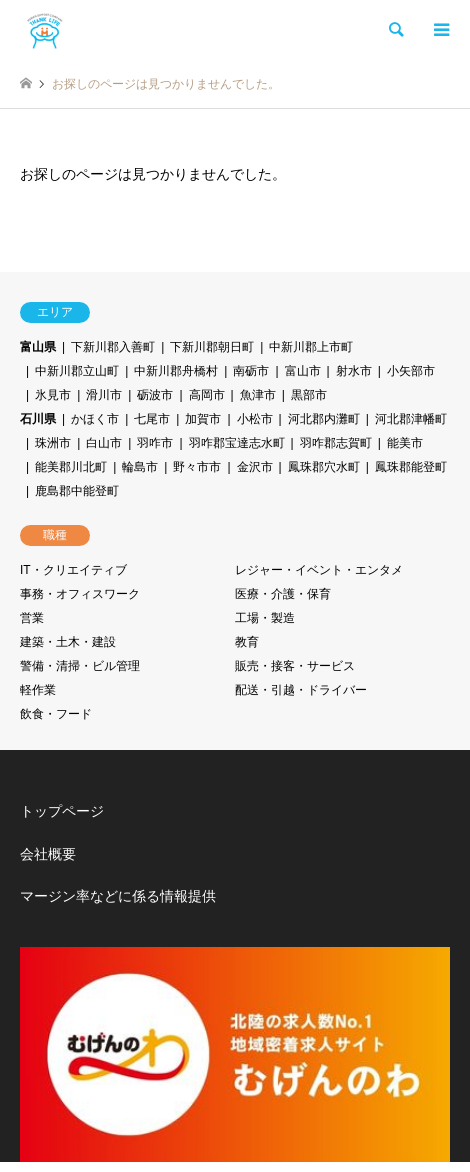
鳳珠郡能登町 (411, 467)
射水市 (354, 371)
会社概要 (48, 854)
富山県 (38, 347)
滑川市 (104, 395)
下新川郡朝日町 (212, 347)
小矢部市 (411, 371)
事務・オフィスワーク (80, 594)
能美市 (405, 443)
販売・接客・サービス (295, 666)
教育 (247, 642)
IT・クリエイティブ (73, 570)
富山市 (303, 371)
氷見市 (53, 395)
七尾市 (152, 419)
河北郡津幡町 (411, 419)
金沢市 (255, 467)
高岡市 (207, 395)
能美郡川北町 (71, 467)
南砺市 (251, 371)
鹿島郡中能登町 (77, 491)
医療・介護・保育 (283, 594)
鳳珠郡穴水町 (324, 467)
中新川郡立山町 (77, 371)
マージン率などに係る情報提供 (118, 896)
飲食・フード (56, 714)
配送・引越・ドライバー (301, 690)
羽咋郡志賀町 (336, 443)
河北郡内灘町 (324, 419)
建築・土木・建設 (68, 642)
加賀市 (203, 419)
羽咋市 (155, 443)
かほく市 (95, 419)
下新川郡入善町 (113, 347)
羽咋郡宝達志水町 (237, 443)
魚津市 (258, 395)
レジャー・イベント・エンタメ (319, 570)
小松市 (255, 419)
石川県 (38, 419)
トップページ (62, 811)
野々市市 (197, 467)
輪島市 (140, 467)
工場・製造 (265, 618)
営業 (32, 618)
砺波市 (155, 395)
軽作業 (38, 690)
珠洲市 (53, 443)
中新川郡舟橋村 (176, 371)
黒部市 (309, 395)
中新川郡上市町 (311, 347)
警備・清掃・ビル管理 (80, 666)
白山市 (104, 443)
